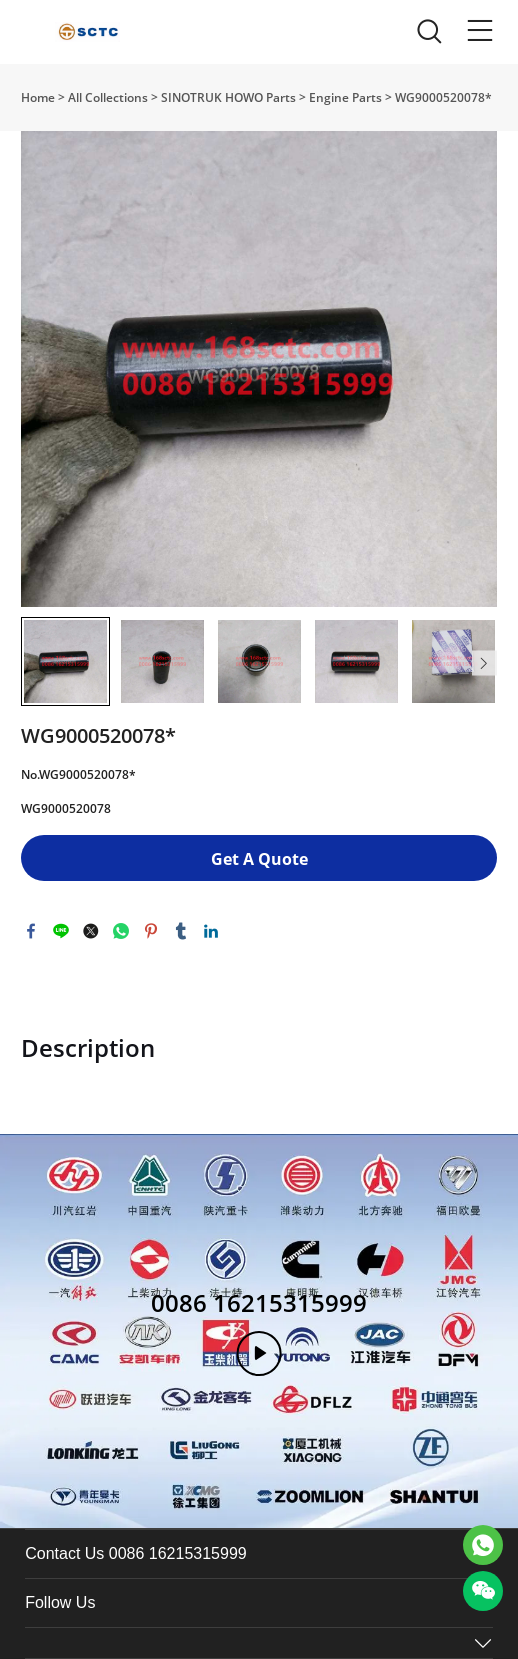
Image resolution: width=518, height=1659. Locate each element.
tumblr (181, 931)
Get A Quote (259, 859)
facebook (31, 931)
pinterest (151, 931)
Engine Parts (345, 97)
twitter (91, 931)
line (61, 931)
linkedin (211, 931)
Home (38, 97)
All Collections (108, 97)
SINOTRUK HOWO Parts (228, 97)
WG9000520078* (443, 97)
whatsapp (121, 931)
